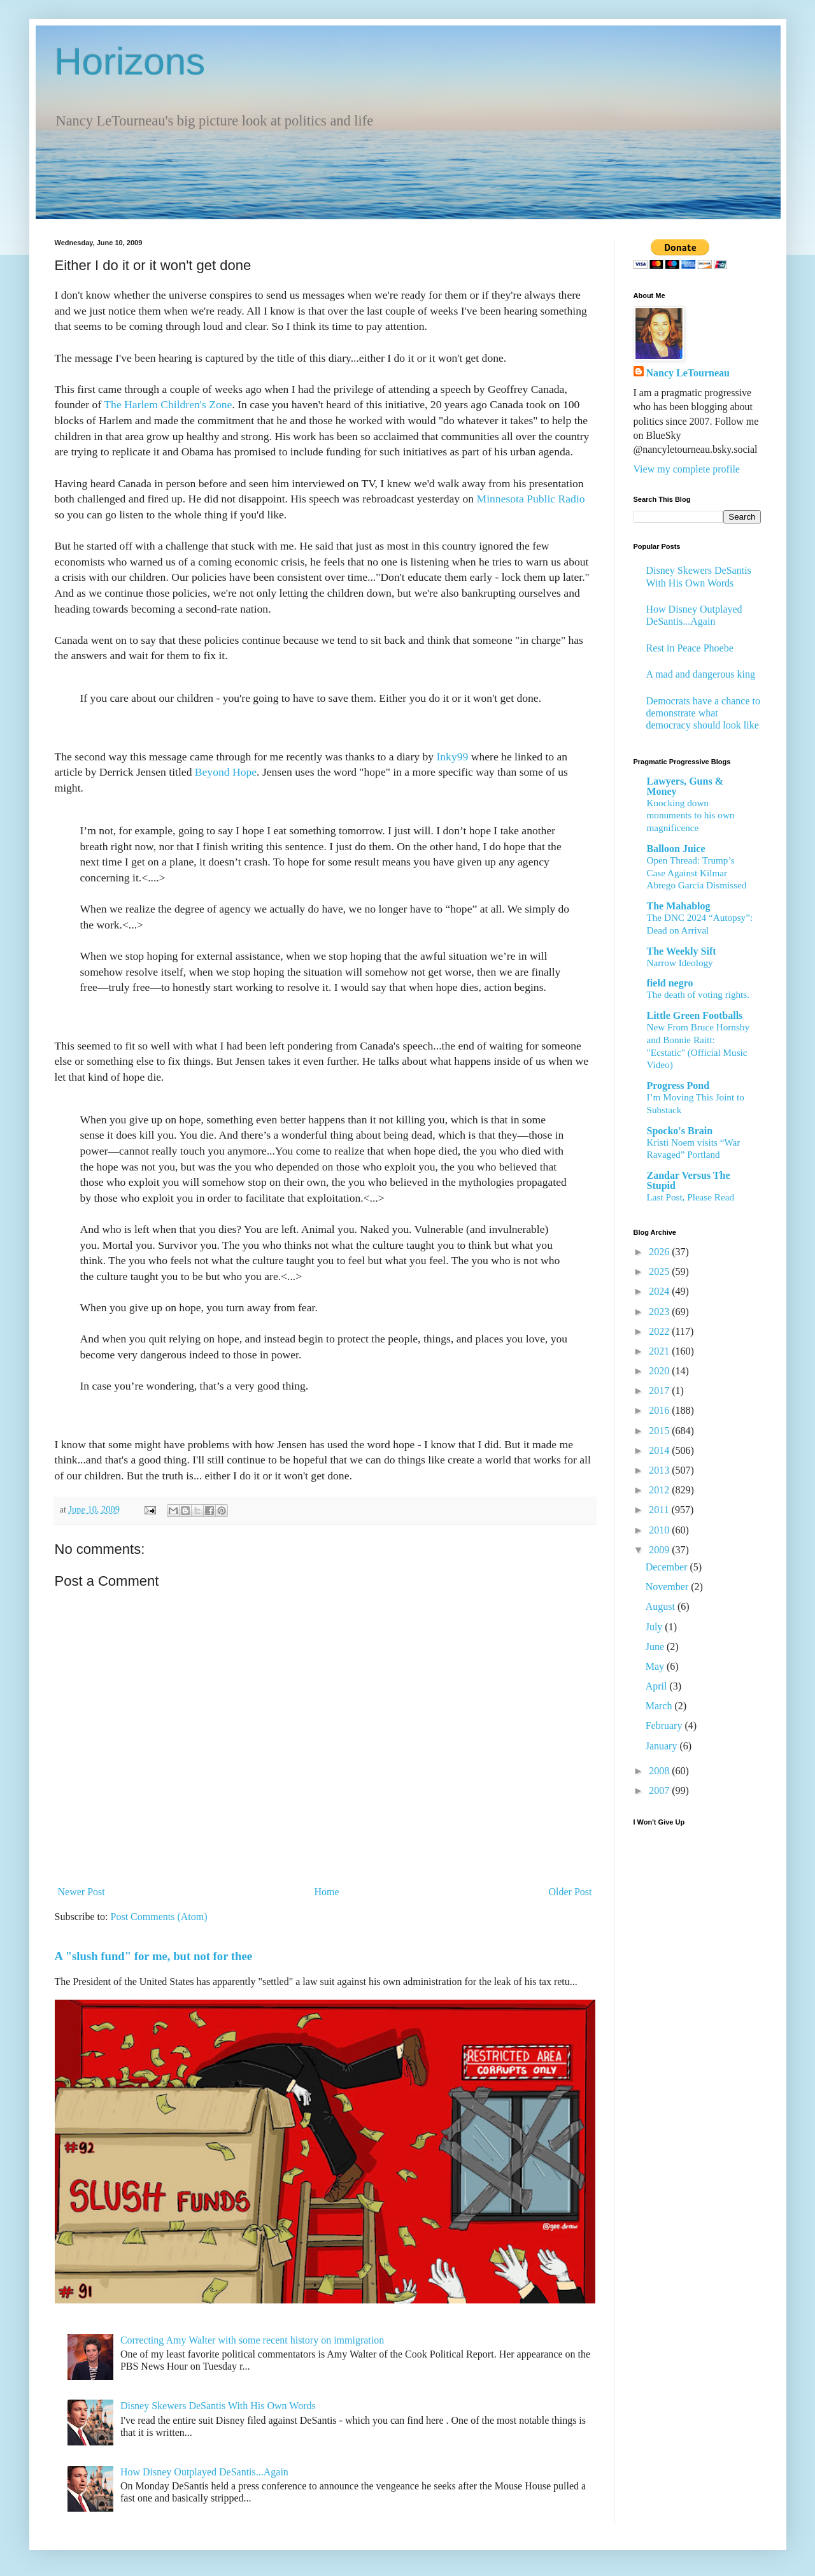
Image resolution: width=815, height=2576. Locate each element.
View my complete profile (687, 469)
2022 (660, 1331)
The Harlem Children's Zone (168, 404)
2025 (660, 1271)
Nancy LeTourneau (688, 372)
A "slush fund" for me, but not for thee (154, 1956)
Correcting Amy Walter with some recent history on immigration (252, 2340)
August (661, 1606)
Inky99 (452, 756)
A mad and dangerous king (701, 674)
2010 (660, 1530)
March (660, 1705)
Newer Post (81, 1891)
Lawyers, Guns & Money (685, 786)
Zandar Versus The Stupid (688, 1180)
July (655, 1626)
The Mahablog (679, 905)
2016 (660, 1410)
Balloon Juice (676, 848)
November (668, 1586)
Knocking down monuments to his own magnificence (691, 815)
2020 (660, 1370)
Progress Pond (678, 1085)
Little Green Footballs (695, 1015)
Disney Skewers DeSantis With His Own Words (218, 2405)
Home (327, 1891)
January (663, 1745)
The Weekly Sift (681, 951)
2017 (660, 1390)
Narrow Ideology (680, 962)
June (656, 1646)
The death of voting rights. (698, 994)
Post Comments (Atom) (159, 1916)
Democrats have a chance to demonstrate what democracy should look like (703, 712)
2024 (660, 1291)
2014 (660, 1450)
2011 (660, 1509)
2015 (660, 1430)
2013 (660, 1470)
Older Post (570, 1891)
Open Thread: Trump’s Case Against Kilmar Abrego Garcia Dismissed (697, 873)
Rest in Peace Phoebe (690, 648)
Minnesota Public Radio (531, 498)
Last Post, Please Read (691, 1197)
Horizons (130, 61)
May (656, 1666)
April (658, 1686)
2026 (660, 1251)
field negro (670, 983)
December (668, 1567)
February (665, 1725)
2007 (660, 1790)
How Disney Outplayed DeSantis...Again (204, 2471)
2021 (660, 1351)
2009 (660, 1549)
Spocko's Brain (680, 1130)
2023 (660, 1311)
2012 (660, 1489)
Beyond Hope (226, 771)
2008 (660, 1770)
